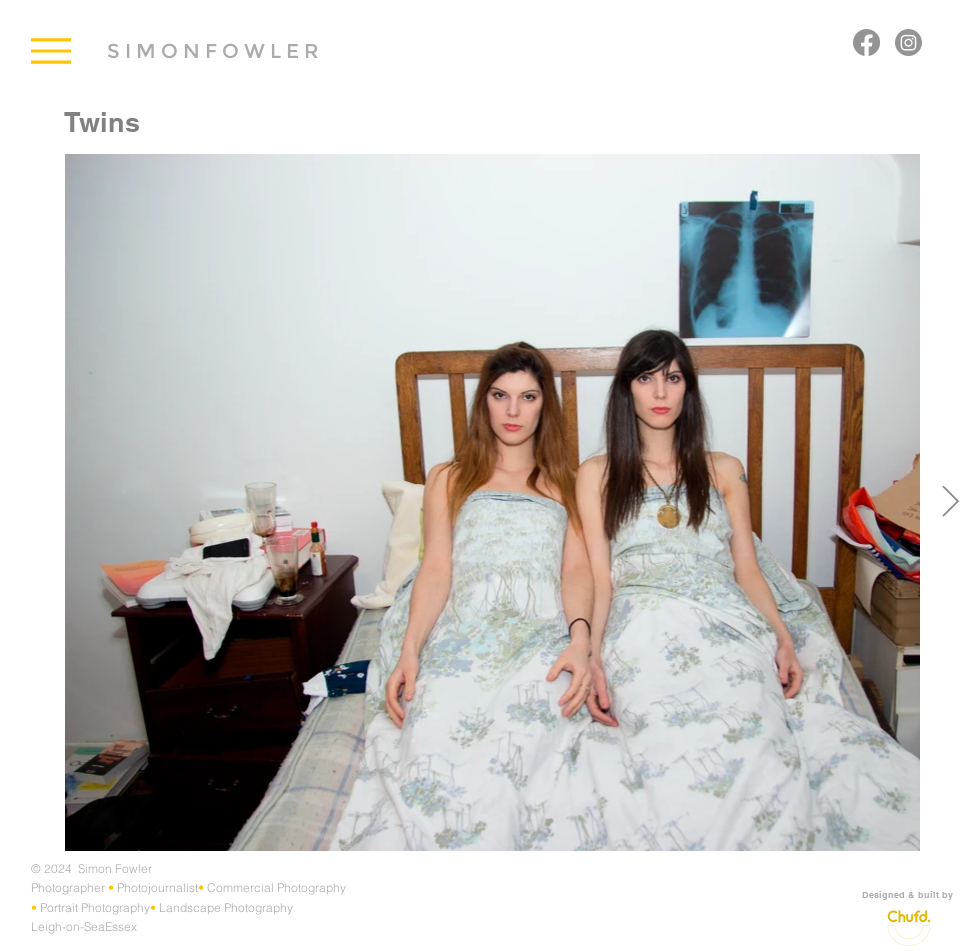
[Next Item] (950, 503)
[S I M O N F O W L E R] (213, 50)
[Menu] (50, 50)
